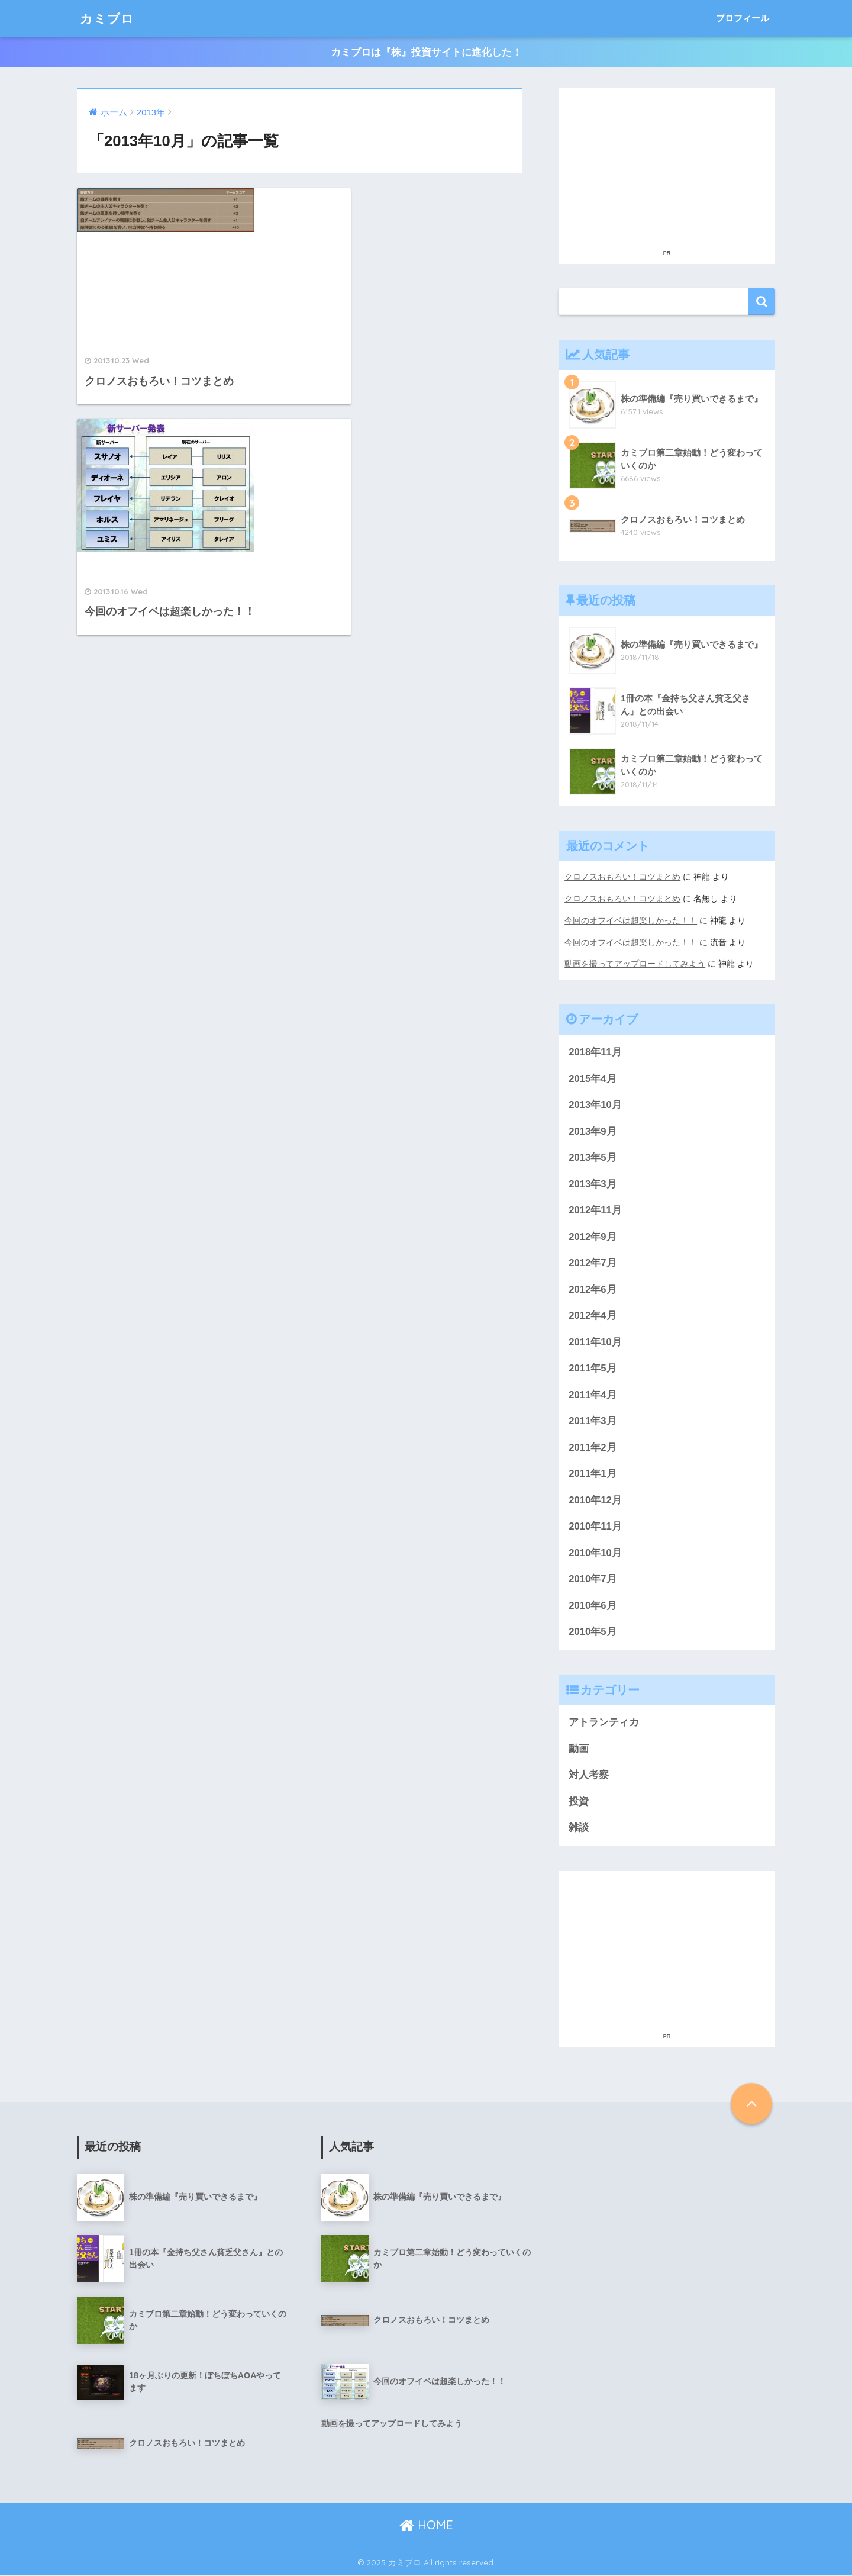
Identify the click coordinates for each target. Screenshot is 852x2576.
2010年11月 (595, 1526)
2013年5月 (593, 1155)
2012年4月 (593, 1314)
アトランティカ (604, 1722)
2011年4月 (593, 1393)
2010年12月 (595, 1499)
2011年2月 (593, 1447)
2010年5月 (593, 1632)
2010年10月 (595, 1553)
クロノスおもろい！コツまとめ (622, 876)
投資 (579, 1802)
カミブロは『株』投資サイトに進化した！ (426, 52)
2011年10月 (595, 1341)
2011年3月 (593, 1420)
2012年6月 (593, 1288)
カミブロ (109, 18)
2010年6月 (593, 1605)
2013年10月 (595, 1103)
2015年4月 (593, 1076)
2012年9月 (593, 1235)
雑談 (579, 1828)
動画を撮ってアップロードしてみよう (634, 962)
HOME (426, 2526)
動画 (579, 1749)
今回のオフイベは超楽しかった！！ (630, 919)
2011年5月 (593, 1367)
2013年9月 (593, 1129)
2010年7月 (593, 1579)
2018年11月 (595, 1049)
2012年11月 (595, 1208)
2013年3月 (593, 1182)
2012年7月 (593, 1261)
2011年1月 (593, 1473)
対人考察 (589, 1776)
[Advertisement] (666, 168)
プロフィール (742, 18)
